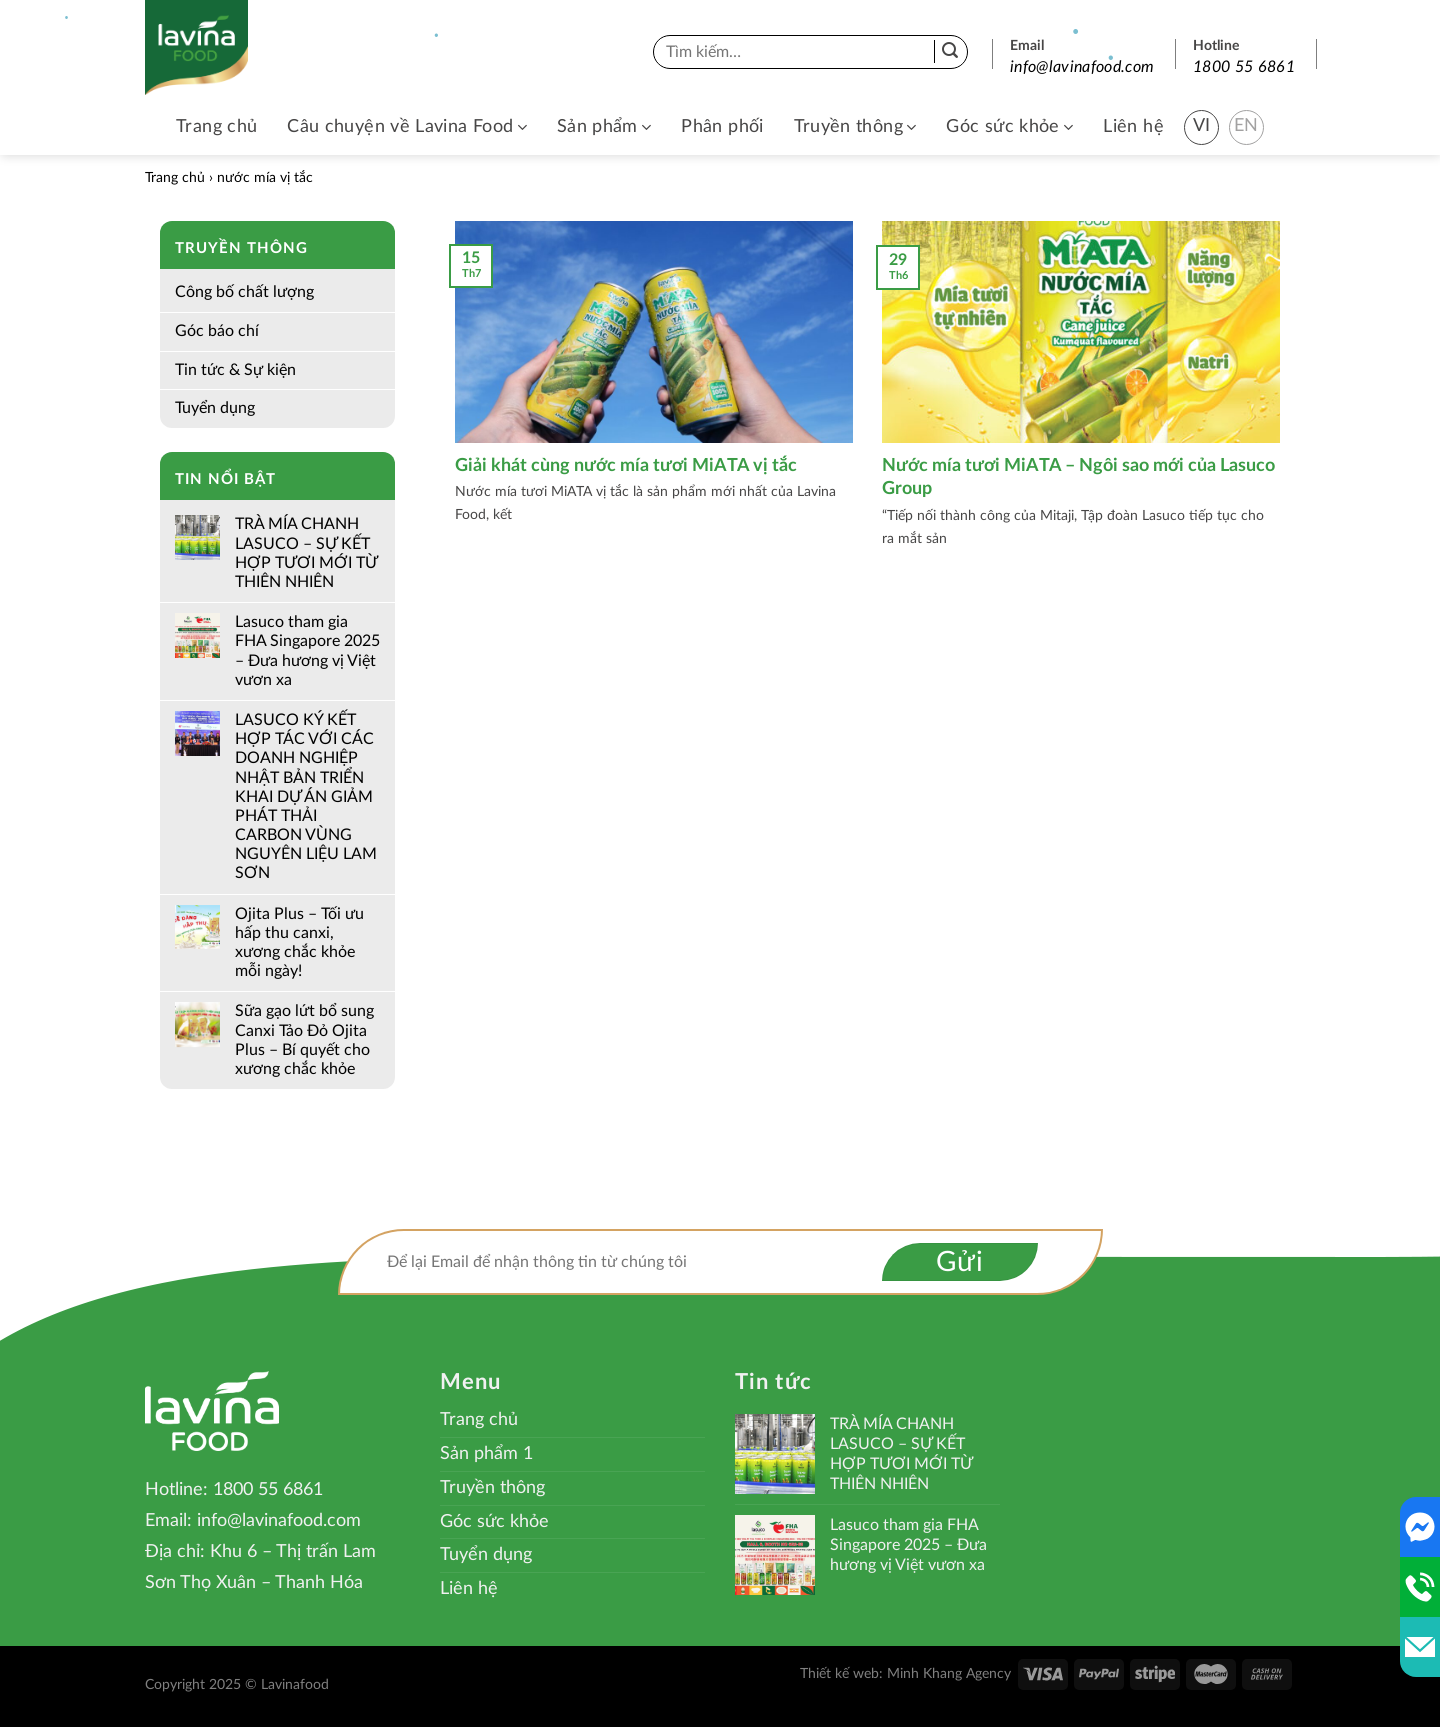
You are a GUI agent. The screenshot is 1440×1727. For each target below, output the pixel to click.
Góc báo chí (217, 331)
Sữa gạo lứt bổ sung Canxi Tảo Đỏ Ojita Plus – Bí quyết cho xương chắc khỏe (304, 1040)
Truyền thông (855, 127)
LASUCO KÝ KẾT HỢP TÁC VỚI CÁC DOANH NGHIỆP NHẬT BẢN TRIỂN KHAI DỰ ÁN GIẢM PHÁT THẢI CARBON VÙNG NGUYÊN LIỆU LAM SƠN (306, 797)
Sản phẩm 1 (486, 1454)
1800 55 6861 (1244, 67)
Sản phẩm (604, 127)
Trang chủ (216, 127)
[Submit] (950, 52)
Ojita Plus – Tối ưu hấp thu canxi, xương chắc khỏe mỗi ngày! (299, 943)
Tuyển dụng (215, 408)
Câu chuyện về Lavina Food (407, 127)
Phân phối (722, 127)
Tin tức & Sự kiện (235, 370)
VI (1202, 126)
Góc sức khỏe (1009, 127)
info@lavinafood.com (1082, 67)
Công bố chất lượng (244, 292)
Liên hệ (1133, 127)
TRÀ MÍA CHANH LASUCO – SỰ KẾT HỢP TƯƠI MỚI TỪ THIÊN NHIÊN (306, 553)
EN (1246, 126)
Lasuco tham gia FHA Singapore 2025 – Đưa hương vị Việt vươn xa (307, 651)
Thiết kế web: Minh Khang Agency (905, 1673)
